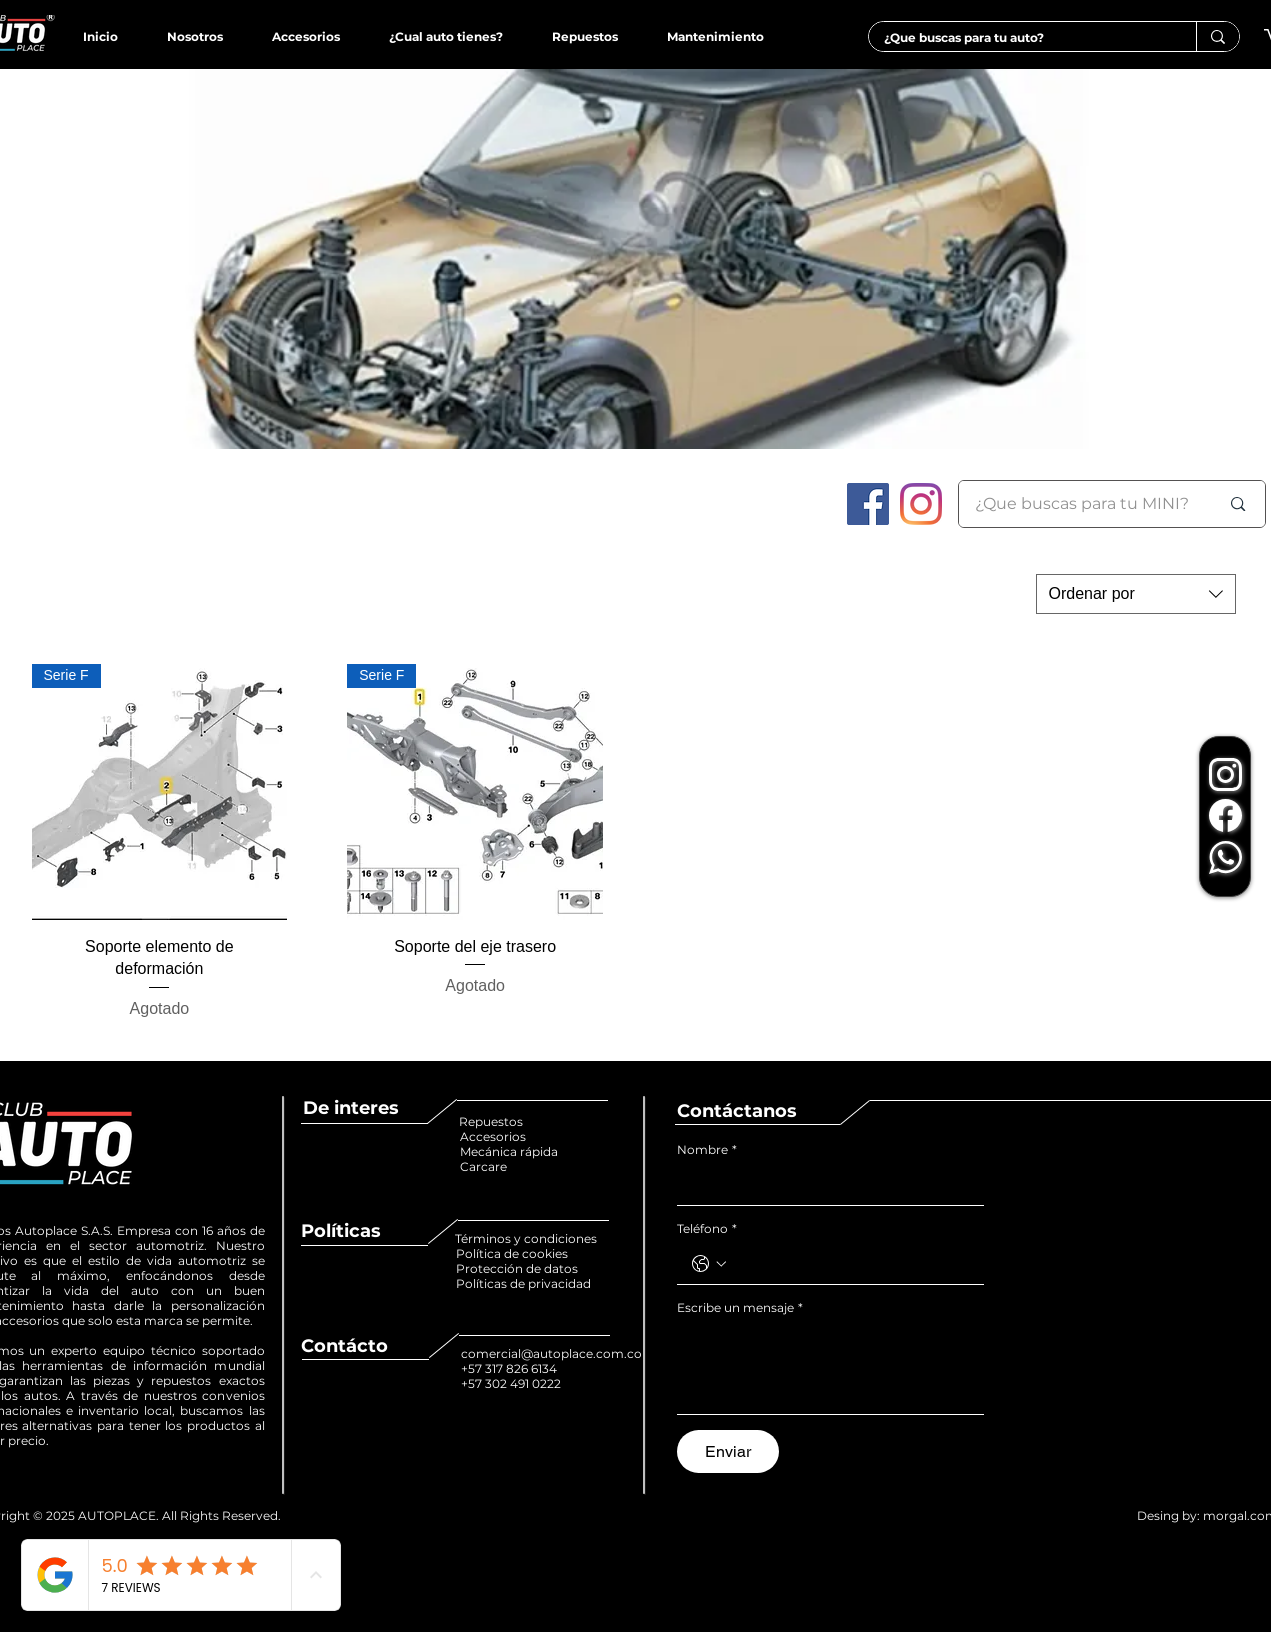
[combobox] (1136, 594)
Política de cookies (513, 1253)
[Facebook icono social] (868, 504)
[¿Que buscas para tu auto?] (1019, 37)
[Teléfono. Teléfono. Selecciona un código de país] (709, 1264)
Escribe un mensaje (740, 1307)
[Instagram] (921, 504)
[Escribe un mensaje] (830, 1368)
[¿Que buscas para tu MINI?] (1082, 504)
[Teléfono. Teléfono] (850, 1264)
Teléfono (707, 1228)
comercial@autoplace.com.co (551, 1353)
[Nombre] (824, 1185)
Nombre (707, 1149)
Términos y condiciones (526, 1238)
